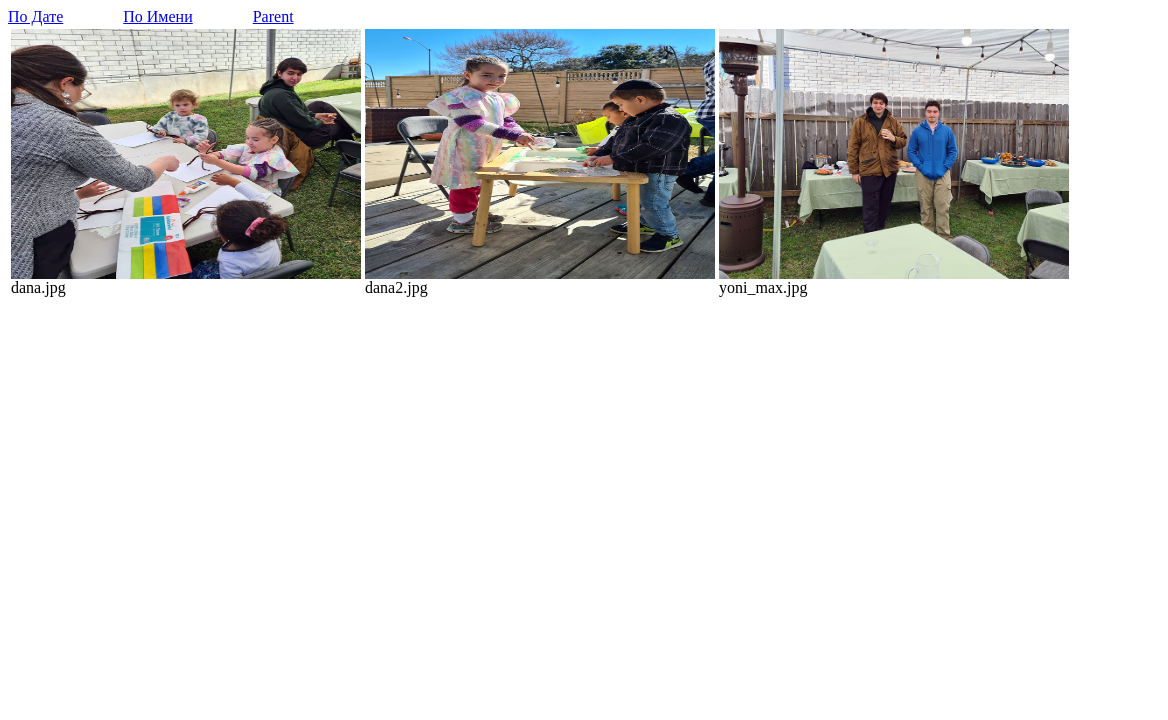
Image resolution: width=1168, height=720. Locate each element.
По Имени (157, 16)
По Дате (35, 16)
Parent (273, 16)
